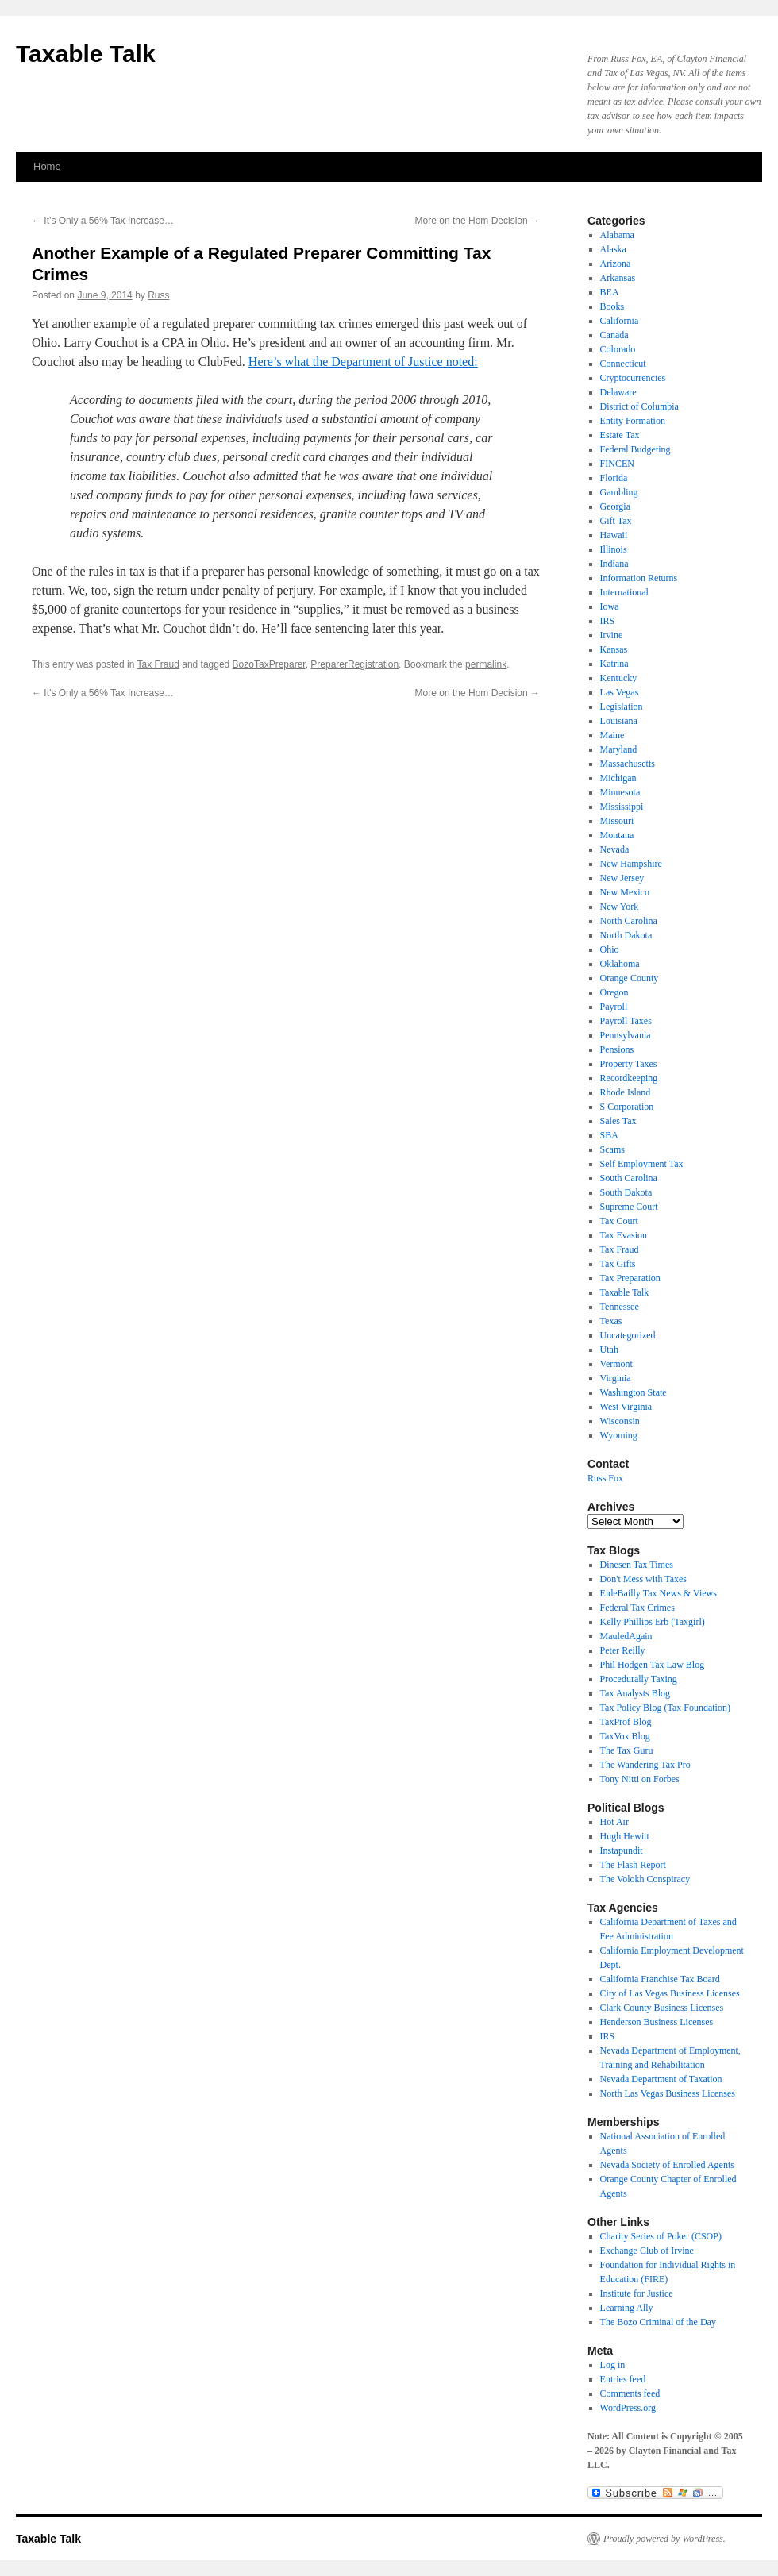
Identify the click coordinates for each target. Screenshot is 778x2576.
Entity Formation (632, 420)
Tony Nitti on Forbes (640, 1779)
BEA (609, 292)
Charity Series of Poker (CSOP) (661, 2236)
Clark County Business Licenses (662, 2007)
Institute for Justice (636, 2293)
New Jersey (622, 878)
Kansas (614, 649)
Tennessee (619, 1306)
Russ (158, 295)
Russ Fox (605, 1478)
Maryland (618, 749)
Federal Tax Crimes (637, 1607)
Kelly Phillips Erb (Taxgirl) (652, 1621)
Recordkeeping (629, 1078)
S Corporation (627, 1106)
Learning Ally (626, 2307)
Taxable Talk (86, 53)
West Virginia (626, 1406)
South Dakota (626, 1192)
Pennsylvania (625, 1035)
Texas (611, 1321)
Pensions (617, 1049)
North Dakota (626, 935)
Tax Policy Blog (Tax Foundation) (665, 1707)
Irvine (611, 635)
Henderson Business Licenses (657, 2021)
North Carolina (628, 920)
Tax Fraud (158, 664)
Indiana (614, 563)
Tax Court (619, 1220)
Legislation (621, 706)
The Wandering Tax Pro (645, 1764)
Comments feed (630, 2393)
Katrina (614, 663)
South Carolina (628, 1178)
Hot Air (614, 1821)
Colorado (618, 349)
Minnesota (620, 792)
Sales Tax (618, 1120)
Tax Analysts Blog (635, 1693)
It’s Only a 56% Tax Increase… (103, 220)
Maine (612, 735)
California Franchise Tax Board (660, 1979)
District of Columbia (639, 406)
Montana (617, 835)
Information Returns (639, 577)
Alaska (613, 249)
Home (47, 166)
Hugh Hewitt (624, 1836)
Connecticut (623, 363)
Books (612, 306)
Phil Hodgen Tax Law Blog (652, 1664)
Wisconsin (620, 1421)
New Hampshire (631, 863)
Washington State (633, 1392)
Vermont (616, 1363)
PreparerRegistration (354, 664)
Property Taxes (628, 1063)
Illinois (613, 549)
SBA (609, 1135)
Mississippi (622, 806)
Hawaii (614, 535)
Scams (612, 1149)
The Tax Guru (626, 1750)
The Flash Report (633, 1864)
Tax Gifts (618, 1263)
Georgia (615, 506)
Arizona (615, 263)
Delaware (618, 392)
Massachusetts (627, 763)
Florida (614, 477)
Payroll (614, 1006)
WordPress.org (628, 2407)
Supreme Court (629, 1206)
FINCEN (617, 463)
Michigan (618, 778)
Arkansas (618, 277)
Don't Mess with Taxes (643, 1578)
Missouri (617, 820)
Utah (609, 1349)
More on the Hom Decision (477, 220)
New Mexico (624, 892)
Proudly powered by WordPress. (664, 2538)
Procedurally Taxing (638, 1679)
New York (619, 906)
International (624, 592)
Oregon (614, 992)
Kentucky (618, 677)
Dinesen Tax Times (636, 1564)
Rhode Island (625, 1092)
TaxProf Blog (626, 1721)
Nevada (615, 849)
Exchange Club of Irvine (647, 2250)
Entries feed (623, 2379)
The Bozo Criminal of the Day (658, 2322)
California (619, 320)
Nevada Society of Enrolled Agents (667, 2164)
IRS (607, 620)
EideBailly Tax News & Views (658, 1593)
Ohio (609, 949)
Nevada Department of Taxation (661, 2079)
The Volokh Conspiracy (645, 1879)
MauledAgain (626, 1636)
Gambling (619, 492)
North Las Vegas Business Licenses (667, 2093)
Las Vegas (619, 692)
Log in (613, 2364)
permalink (485, 664)
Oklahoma (620, 963)
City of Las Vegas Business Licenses (670, 1993)
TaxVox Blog (625, 1736)
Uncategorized (628, 1335)
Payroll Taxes (626, 1020)
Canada (614, 335)
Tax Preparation (630, 1278)
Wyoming (618, 1435)
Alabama (617, 235)
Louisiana (618, 720)
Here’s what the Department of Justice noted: (363, 361)
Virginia (615, 1378)
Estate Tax (620, 435)
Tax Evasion (623, 1235)
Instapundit (621, 1850)
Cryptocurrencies (633, 377)
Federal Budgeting (635, 449)
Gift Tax (616, 520)
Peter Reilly (622, 1650)
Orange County (629, 978)
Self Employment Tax (642, 1163)
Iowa (609, 606)
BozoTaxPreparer (269, 664)
